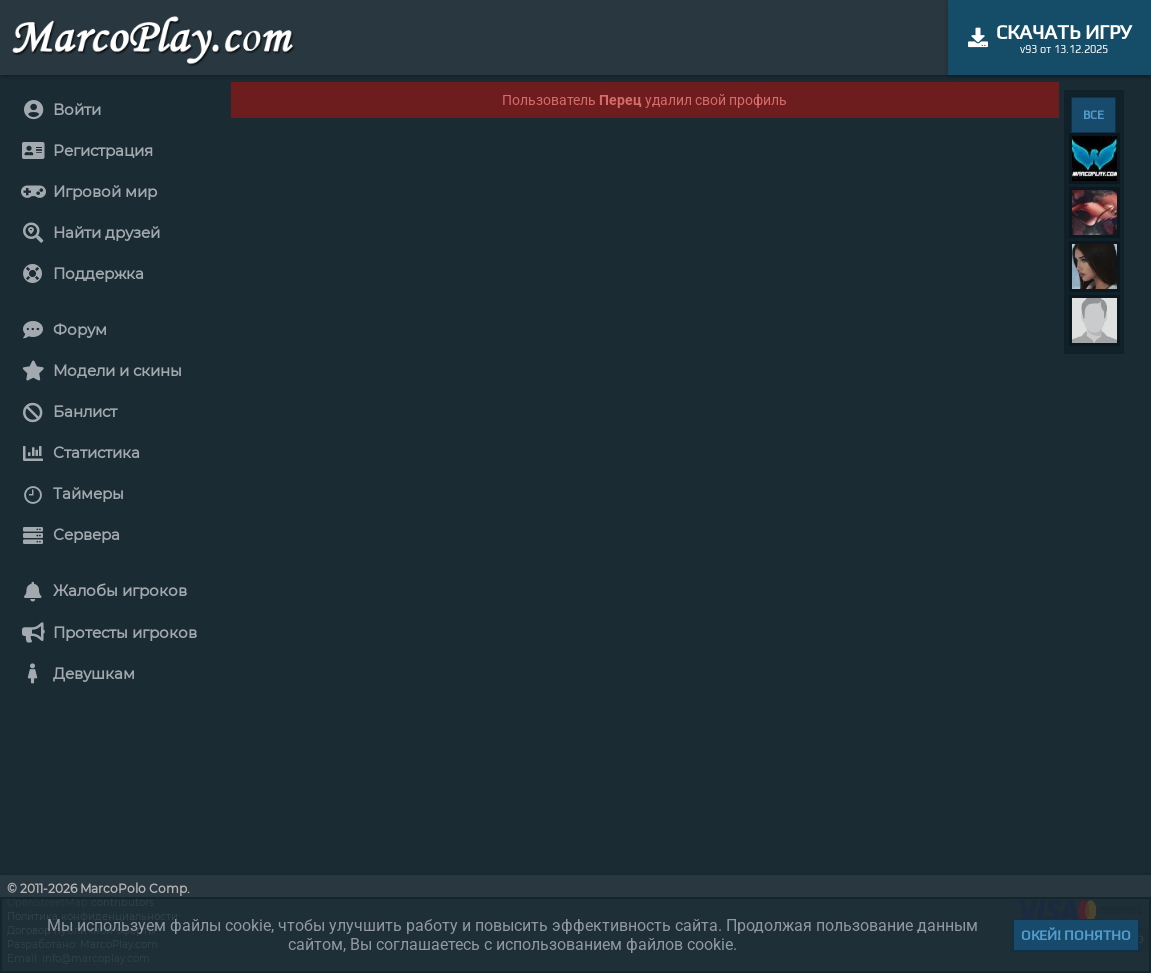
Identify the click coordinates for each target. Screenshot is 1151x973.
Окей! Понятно (1076, 935)
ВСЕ (1093, 115)
